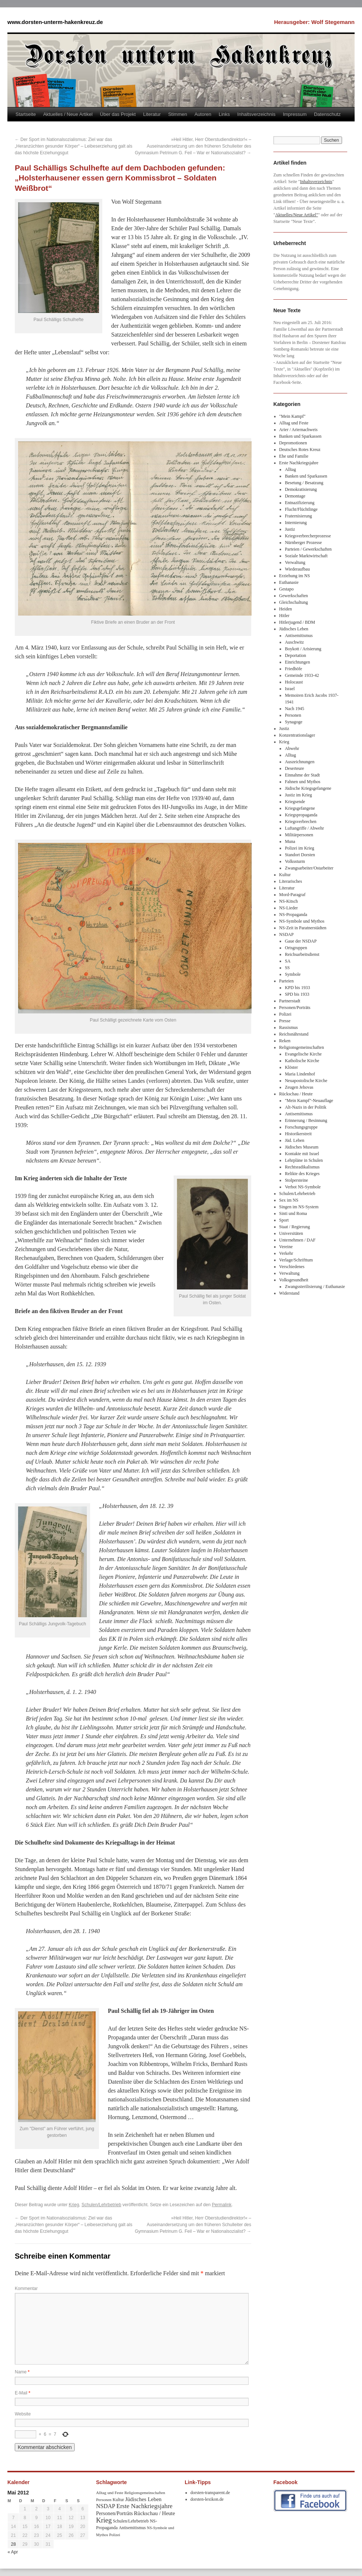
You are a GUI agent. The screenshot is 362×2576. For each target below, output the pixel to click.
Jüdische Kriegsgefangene (308, 788)
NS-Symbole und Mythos (302, 921)
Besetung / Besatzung (304, 482)
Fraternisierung (298, 516)
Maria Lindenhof (300, 1074)
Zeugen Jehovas (299, 1087)
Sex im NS (288, 1200)
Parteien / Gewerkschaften (308, 549)
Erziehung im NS (294, 575)
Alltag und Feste (293, 423)
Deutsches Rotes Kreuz (300, 449)
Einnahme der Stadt (302, 775)
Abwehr (292, 748)
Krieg (74, 2204)
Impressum (295, 114)
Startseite (26, 114)
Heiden (285, 609)
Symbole (293, 974)
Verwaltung (295, 562)
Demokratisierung (301, 489)
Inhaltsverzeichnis (256, 114)
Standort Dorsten (300, 854)
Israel (290, 688)
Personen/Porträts (295, 1007)
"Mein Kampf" (292, 416)
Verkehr (286, 1253)
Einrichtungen (297, 662)
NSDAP (286, 934)
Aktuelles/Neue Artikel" (296, 214)
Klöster (291, 1067)
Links (224, 114)
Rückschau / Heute (296, 1093)
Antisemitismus (299, 635)
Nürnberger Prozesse (303, 542)
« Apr (13, 2552)
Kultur (285, 874)
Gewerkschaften (293, 595)
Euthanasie (289, 582)
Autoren (202, 114)
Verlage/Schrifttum (296, 1260)
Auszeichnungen (299, 761)
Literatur (152, 114)
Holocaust (294, 682)
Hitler (284, 615)
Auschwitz (294, 642)
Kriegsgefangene (300, 808)
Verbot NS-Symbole (303, 1186)
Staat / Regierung (294, 1226)
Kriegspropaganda (301, 814)
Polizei (285, 1014)
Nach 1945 (294, 708)
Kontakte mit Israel (302, 1153)
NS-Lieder (288, 907)
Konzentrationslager (297, 735)
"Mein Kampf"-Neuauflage (309, 1100)
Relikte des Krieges (302, 1173)
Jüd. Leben (294, 1140)
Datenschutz (327, 114)
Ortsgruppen (296, 947)
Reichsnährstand (293, 1034)
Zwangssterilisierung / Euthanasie (315, 1286)
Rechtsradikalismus (302, 1167)
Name (22, 2371)
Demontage (295, 496)
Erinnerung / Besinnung (306, 1120)
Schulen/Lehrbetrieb (101, 2204)
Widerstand (289, 1293)
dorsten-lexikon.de (207, 2499)
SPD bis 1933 (297, 994)
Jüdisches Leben (293, 628)
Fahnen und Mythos (302, 781)
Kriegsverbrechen (300, 821)
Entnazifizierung (299, 502)
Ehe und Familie (293, 456)
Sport (284, 1220)
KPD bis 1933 (297, 987)
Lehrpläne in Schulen (304, 1160)
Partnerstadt (289, 1000)
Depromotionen (293, 442)
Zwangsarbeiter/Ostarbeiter (309, 868)
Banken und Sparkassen (300, 436)
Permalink (221, 2204)
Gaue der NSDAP (301, 941)
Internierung (296, 522)
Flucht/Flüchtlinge (301, 509)
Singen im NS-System (299, 1206)
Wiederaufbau (297, 569)
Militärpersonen (299, 834)
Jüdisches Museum (301, 1147)
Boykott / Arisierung (303, 648)
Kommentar (26, 2288)
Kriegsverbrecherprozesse (308, 535)
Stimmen (177, 114)
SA (287, 961)
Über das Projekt (118, 114)
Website (23, 2414)
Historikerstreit (298, 1133)
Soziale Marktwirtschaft (306, 555)
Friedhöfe (293, 668)
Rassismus (288, 1027)
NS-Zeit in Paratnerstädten (303, 927)
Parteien (286, 981)
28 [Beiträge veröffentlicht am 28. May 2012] (13, 2544)
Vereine (286, 1246)
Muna (290, 841)
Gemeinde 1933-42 (302, 675)
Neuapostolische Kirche (306, 1080)
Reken (285, 1040)
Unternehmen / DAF (297, 1240)
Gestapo (286, 589)
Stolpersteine (296, 1180)
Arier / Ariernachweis (298, 429)
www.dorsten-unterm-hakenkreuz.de (55, 22)
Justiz (290, 529)
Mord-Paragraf (292, 894)
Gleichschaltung (293, 602)
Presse (285, 1020)
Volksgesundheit (293, 1279)
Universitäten (291, 1233)
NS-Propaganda (293, 914)
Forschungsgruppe (301, 1127)
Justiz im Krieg (298, 795)
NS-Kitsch (288, 901)
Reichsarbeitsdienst (302, 954)
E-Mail (22, 2393)
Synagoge (293, 721)
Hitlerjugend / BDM (297, 622)
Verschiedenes (292, 1266)
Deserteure (294, 768)
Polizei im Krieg (299, 848)
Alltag (290, 469)
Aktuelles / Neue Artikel (68, 114)
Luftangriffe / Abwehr (304, 828)
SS (287, 967)
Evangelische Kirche (303, 1054)
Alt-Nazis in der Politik (305, 1107)
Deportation (295, 655)
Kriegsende (295, 801)
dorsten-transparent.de (210, 2492)
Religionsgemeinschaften (301, 1047)
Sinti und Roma (293, 1213)
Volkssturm (295, 861)
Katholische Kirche (302, 1060)
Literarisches (290, 881)
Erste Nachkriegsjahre (298, 462)
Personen (293, 715)
